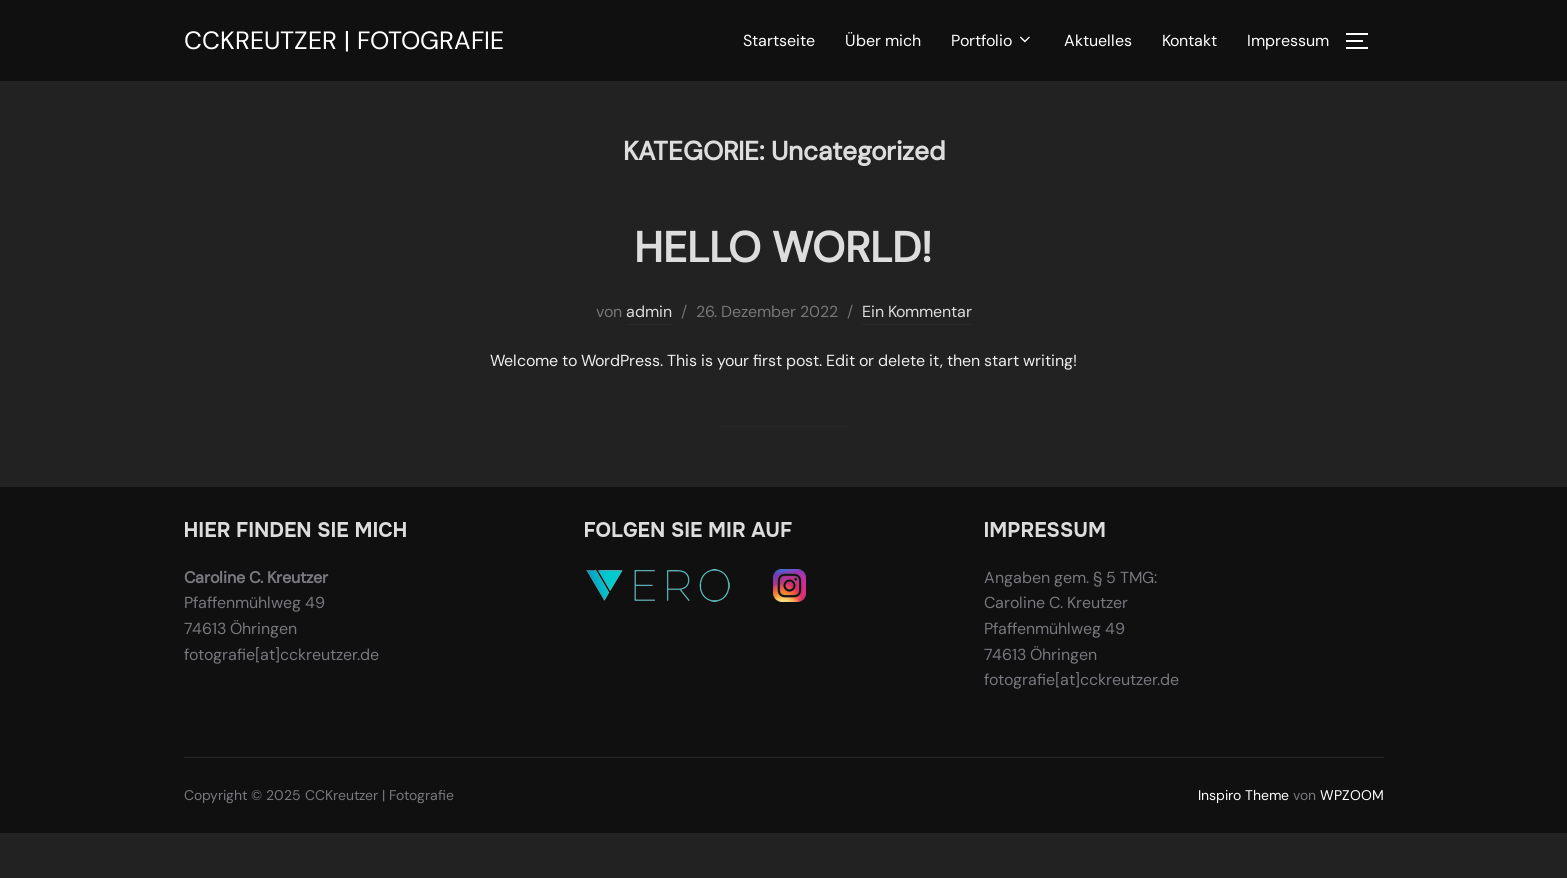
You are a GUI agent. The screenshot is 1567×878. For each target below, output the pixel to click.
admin (649, 311)
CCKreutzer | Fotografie (344, 40)
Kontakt (1189, 40)
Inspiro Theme (1243, 795)
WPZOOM (1352, 795)
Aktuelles (1098, 40)
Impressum (1288, 40)
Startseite (779, 40)
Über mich (883, 40)
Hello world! (783, 247)
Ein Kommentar (917, 311)
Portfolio (992, 40)
